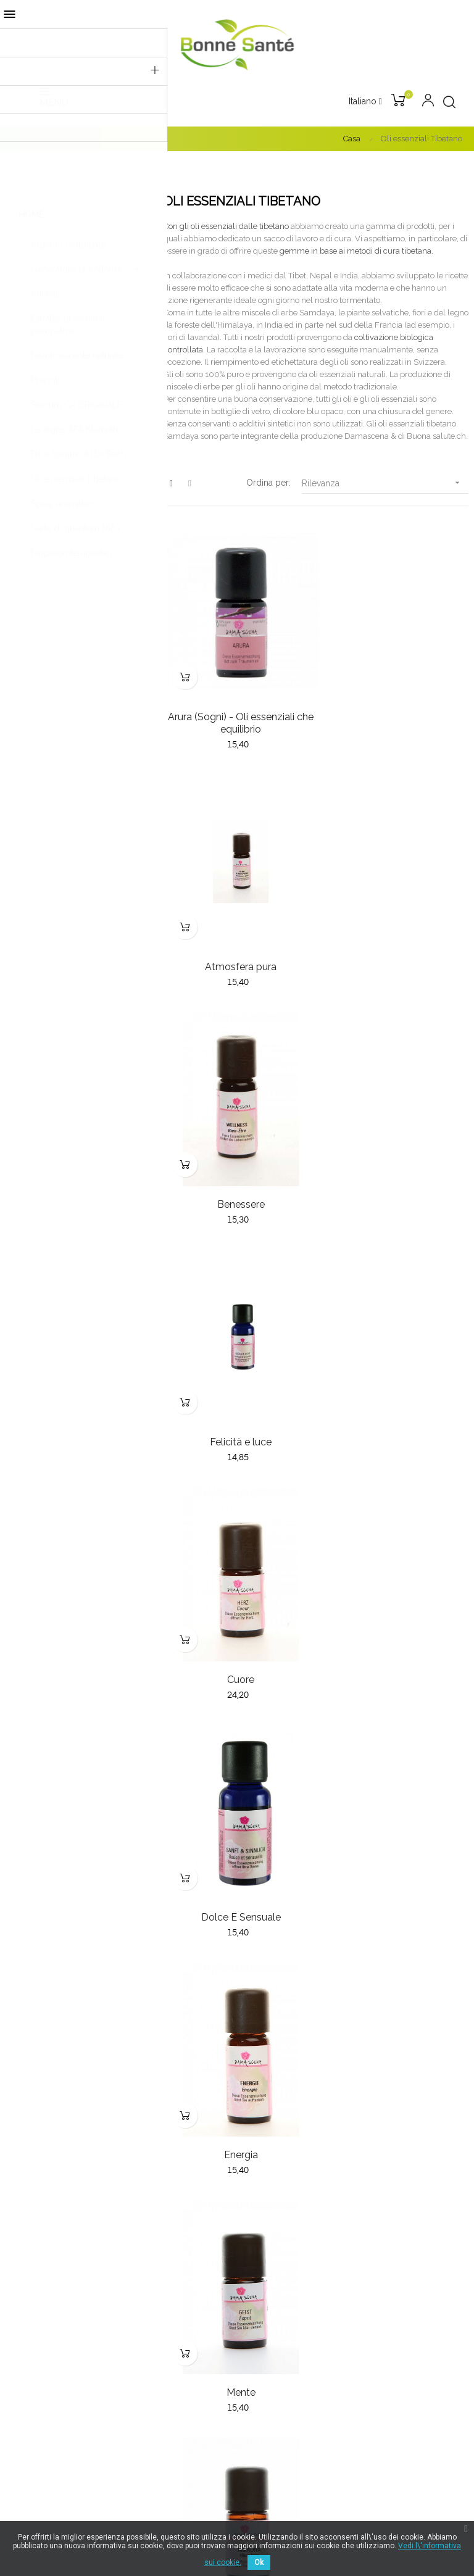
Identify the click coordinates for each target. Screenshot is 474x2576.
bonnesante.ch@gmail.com (65, 2186)
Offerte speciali (273, 2195)
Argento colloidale (68, 244)
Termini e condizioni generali (301, 2315)
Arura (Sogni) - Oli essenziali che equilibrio (237, 714)
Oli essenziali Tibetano (76, 479)
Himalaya (237, 1635)
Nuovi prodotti (272, 2151)
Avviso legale (270, 2337)
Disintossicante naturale (77, 355)
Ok (259, 2562)
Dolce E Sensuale (394, 1177)
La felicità (395, 1635)
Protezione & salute (237, 1863)
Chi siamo (263, 2248)
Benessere (236, 949)
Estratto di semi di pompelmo (66, 325)
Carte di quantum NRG (75, 528)
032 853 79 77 (39, 2199)
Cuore (237, 1177)
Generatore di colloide (76, 269)
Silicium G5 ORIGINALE (76, 405)
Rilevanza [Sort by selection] (385, 483)
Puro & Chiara (394, 1863)
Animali (45, 294)
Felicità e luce (395, 949)
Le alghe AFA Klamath (74, 429)
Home (31, 215)
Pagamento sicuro (279, 2293)
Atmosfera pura (395, 707)
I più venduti (267, 2173)
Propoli (45, 380)
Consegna (263, 2270)
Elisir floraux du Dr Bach (78, 454)
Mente (394, 1406)
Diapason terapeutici (71, 553)
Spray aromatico (63, 504)
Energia (237, 1406)
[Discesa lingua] (365, 102)
